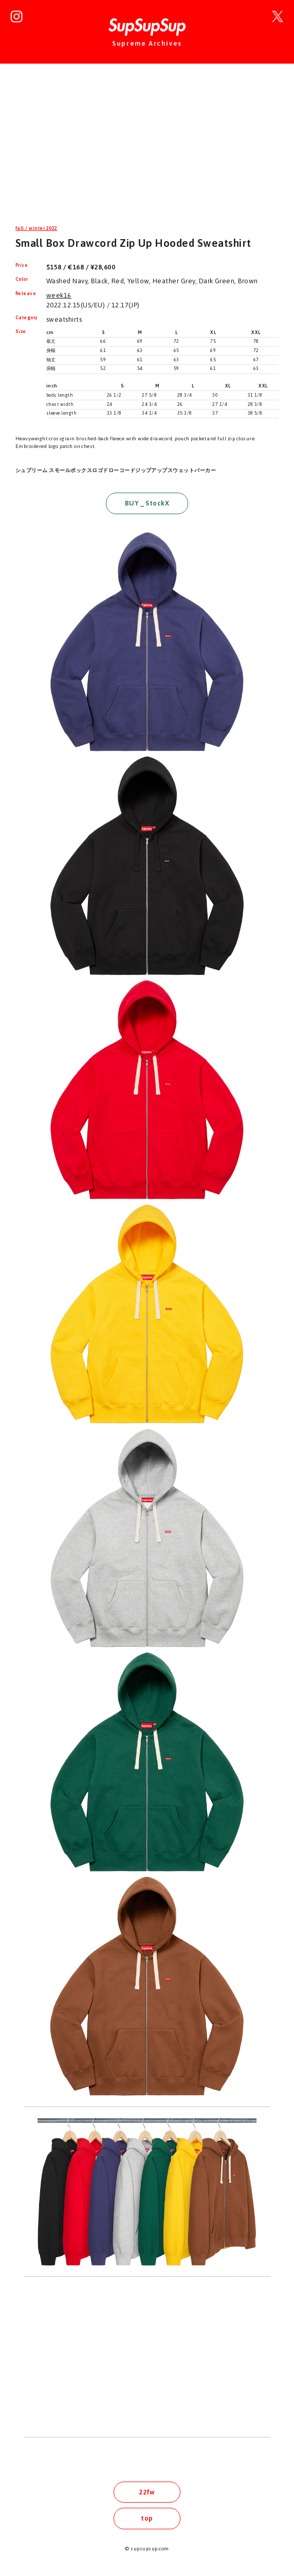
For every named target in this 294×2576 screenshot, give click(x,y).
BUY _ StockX (147, 503)
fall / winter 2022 (36, 228)
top (147, 2518)
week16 (58, 295)
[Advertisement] (147, 151)
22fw (147, 2492)
